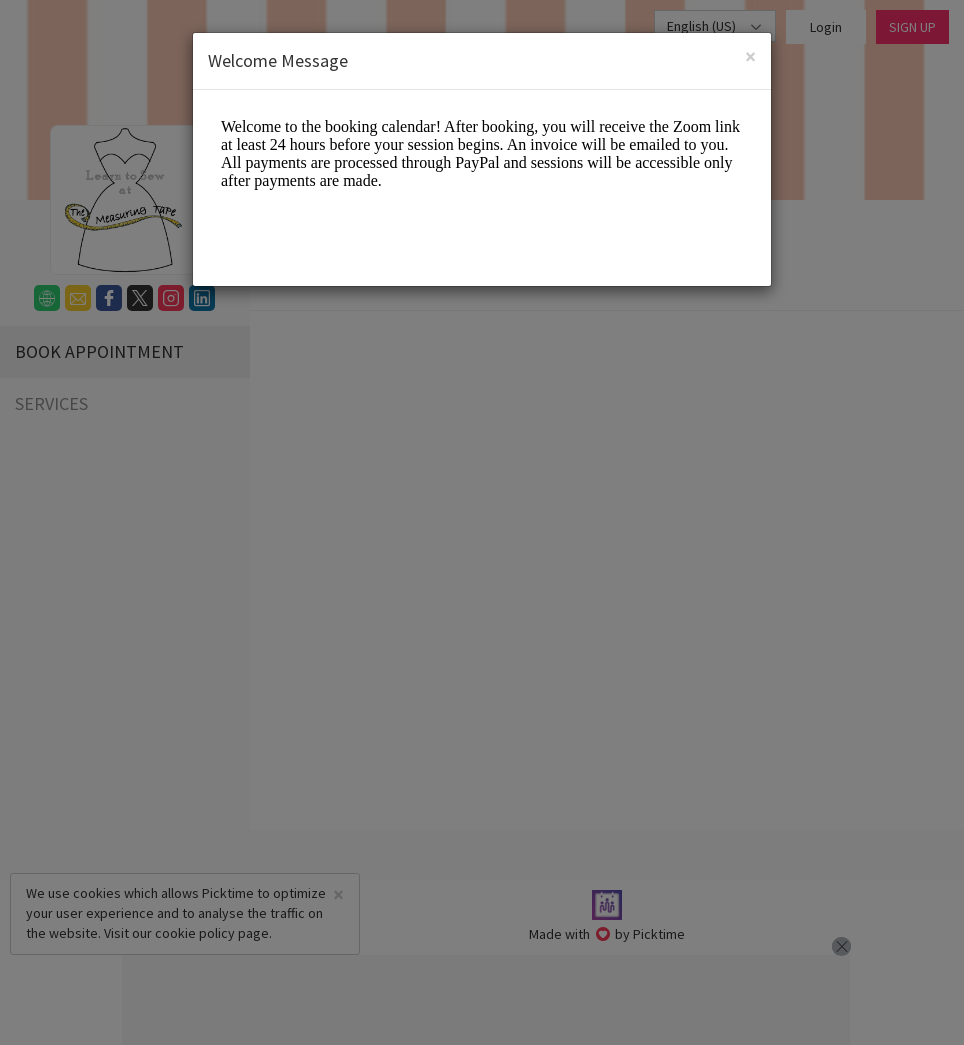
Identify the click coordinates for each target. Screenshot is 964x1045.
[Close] (750, 54)
